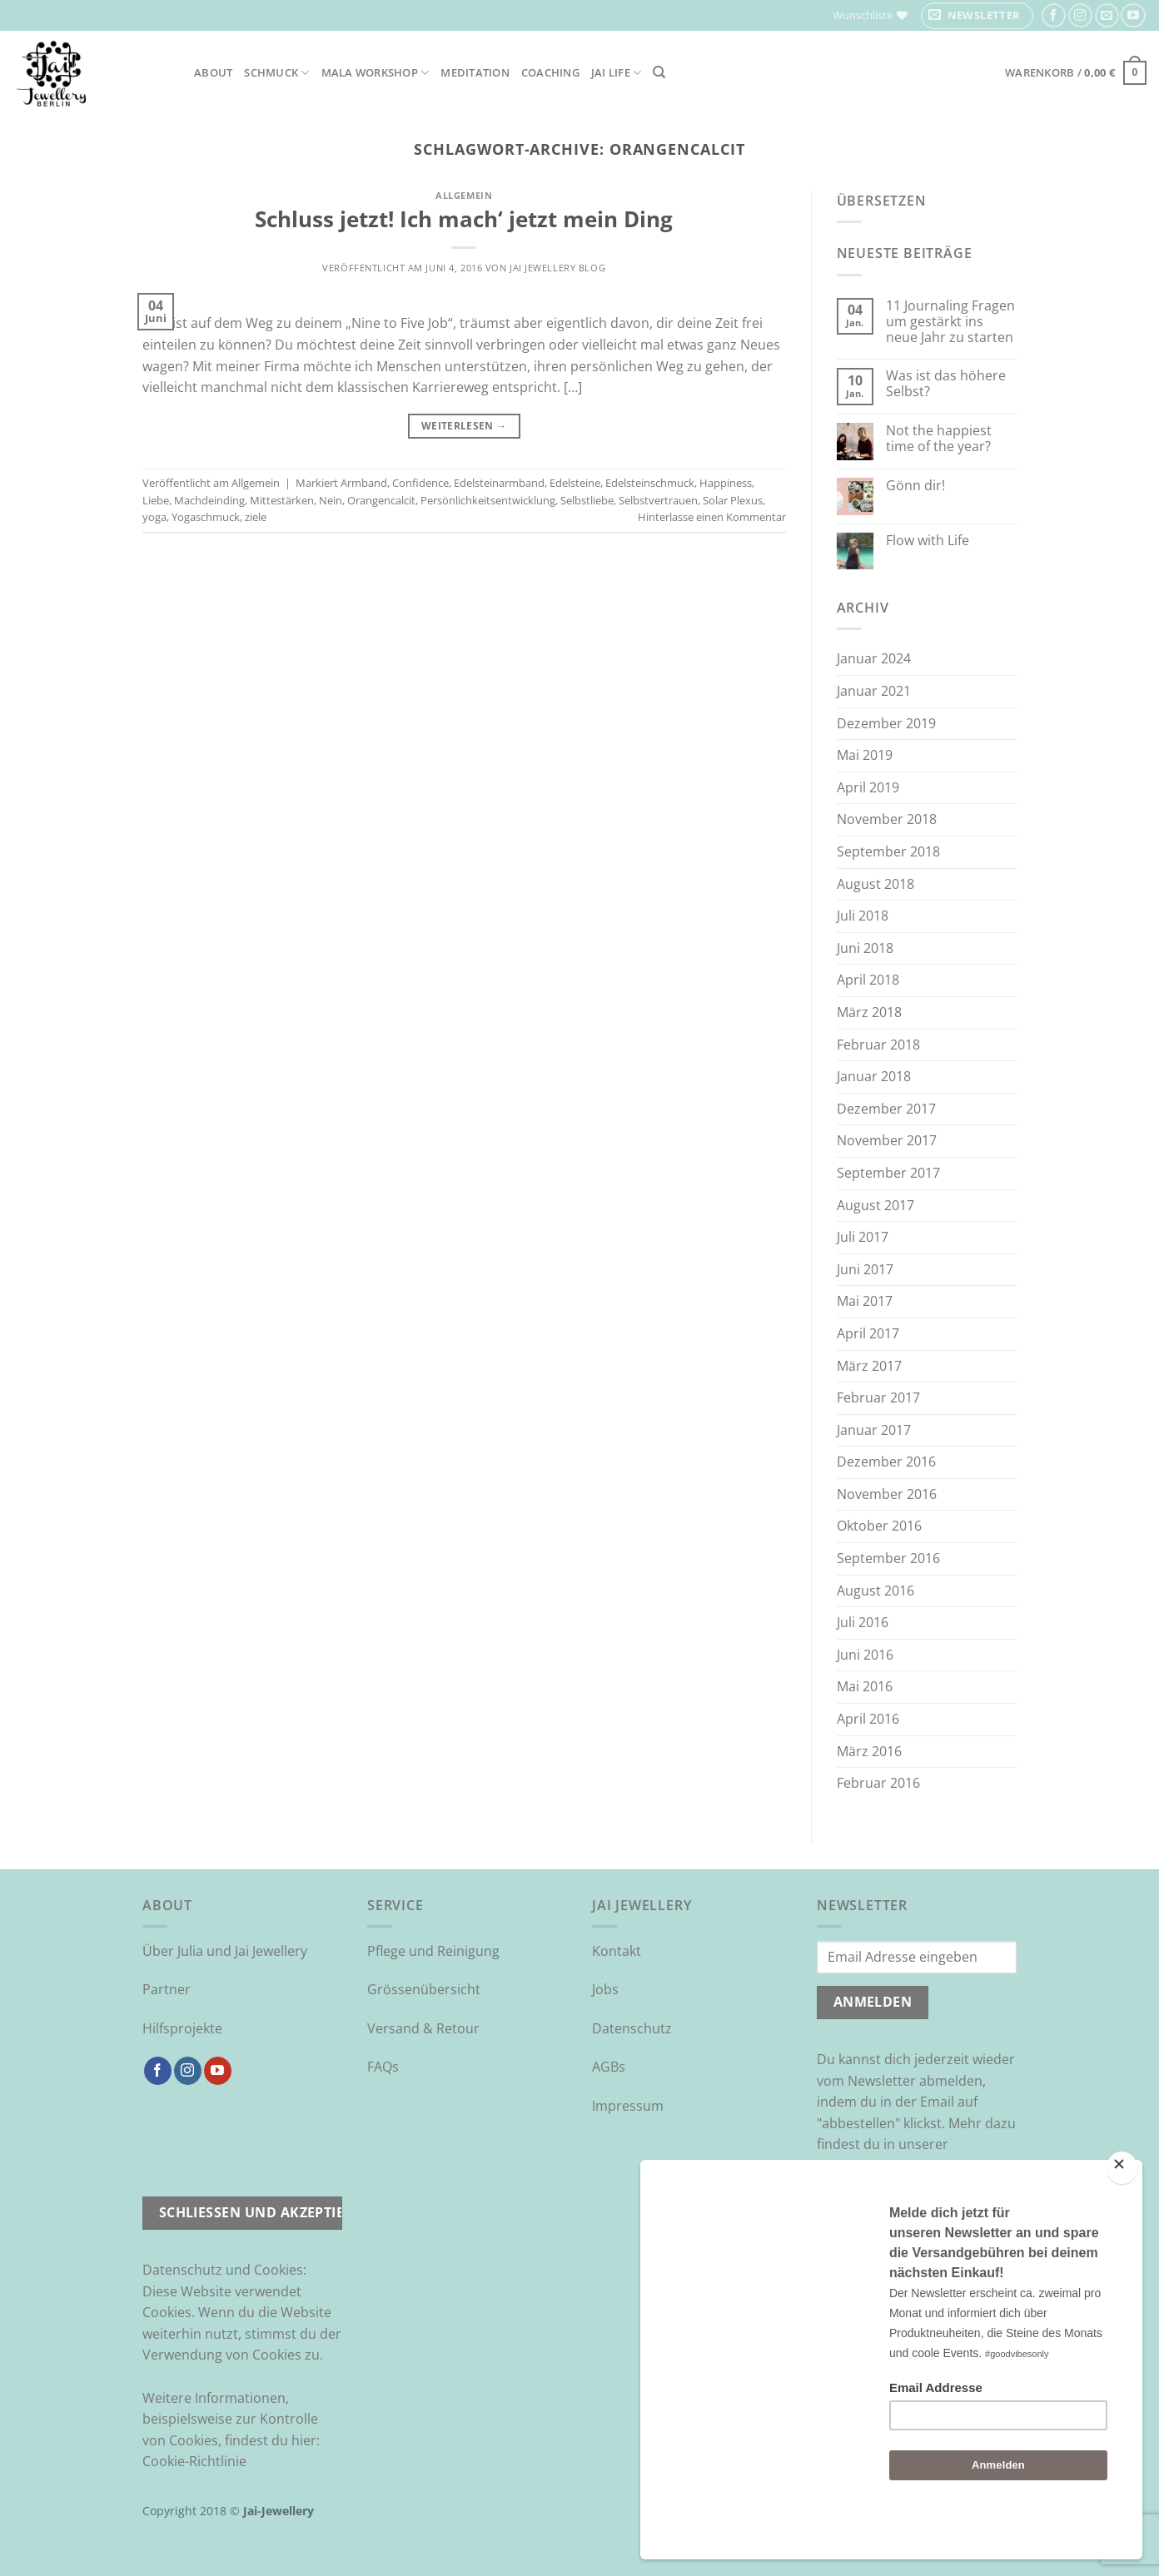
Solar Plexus (733, 500)
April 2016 (868, 1719)
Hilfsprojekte (182, 2028)
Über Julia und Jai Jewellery (224, 1951)
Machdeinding (209, 500)
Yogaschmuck (206, 516)
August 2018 (875, 884)
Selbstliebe (587, 500)
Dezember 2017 (886, 1108)
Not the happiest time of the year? (939, 438)
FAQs (383, 2066)
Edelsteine (575, 482)
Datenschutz (632, 2028)
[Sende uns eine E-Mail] (1107, 15)
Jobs (605, 1989)
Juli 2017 (862, 1237)
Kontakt (616, 1951)
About (213, 72)
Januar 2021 (874, 691)
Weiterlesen (464, 426)
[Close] (1122, 2212)
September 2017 (888, 1173)
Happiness (725, 482)
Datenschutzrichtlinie (884, 2166)
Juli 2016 (862, 1622)
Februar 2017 (878, 1397)
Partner (166, 1989)
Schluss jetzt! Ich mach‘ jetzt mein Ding (464, 219)
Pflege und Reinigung (433, 1951)
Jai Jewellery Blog (557, 267)
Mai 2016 (865, 1686)
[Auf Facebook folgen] (1054, 15)
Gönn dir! (915, 486)
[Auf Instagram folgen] (1080, 15)
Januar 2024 (874, 658)
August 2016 (875, 1590)
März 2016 (869, 1751)
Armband (364, 482)
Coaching (550, 72)
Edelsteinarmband (499, 482)
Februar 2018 (878, 1044)
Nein (330, 500)
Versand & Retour (423, 2028)
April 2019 (868, 787)
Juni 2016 (865, 1654)
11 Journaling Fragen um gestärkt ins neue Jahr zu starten (950, 322)
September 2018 (888, 851)
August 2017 (875, 1205)
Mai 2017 (865, 1301)
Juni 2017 (865, 1269)
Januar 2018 (874, 1076)
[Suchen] (659, 72)
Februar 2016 (878, 1783)
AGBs (608, 2066)
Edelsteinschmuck (649, 482)
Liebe (155, 500)
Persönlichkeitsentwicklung (487, 500)
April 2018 (868, 979)
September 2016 (888, 1558)
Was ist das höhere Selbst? (946, 384)
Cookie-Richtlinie (194, 2461)
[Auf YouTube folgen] (1133, 15)
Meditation (475, 72)
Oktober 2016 (879, 1525)
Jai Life (616, 73)
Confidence (420, 482)
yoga (154, 516)
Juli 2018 (862, 915)
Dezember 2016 (886, 1461)
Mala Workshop (375, 73)
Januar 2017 (874, 1430)
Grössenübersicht (423, 1989)
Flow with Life (927, 540)
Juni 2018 (865, 948)
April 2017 (868, 1333)
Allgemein (463, 195)
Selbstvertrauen (658, 500)
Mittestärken (282, 500)
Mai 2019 (865, 755)
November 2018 (887, 819)
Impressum (628, 2106)
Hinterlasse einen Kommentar (712, 516)
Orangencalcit (381, 500)
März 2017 (869, 1366)
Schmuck (276, 73)
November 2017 (887, 1140)
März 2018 (869, 1012)
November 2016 (887, 1494)
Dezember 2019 (886, 723)
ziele (255, 516)
